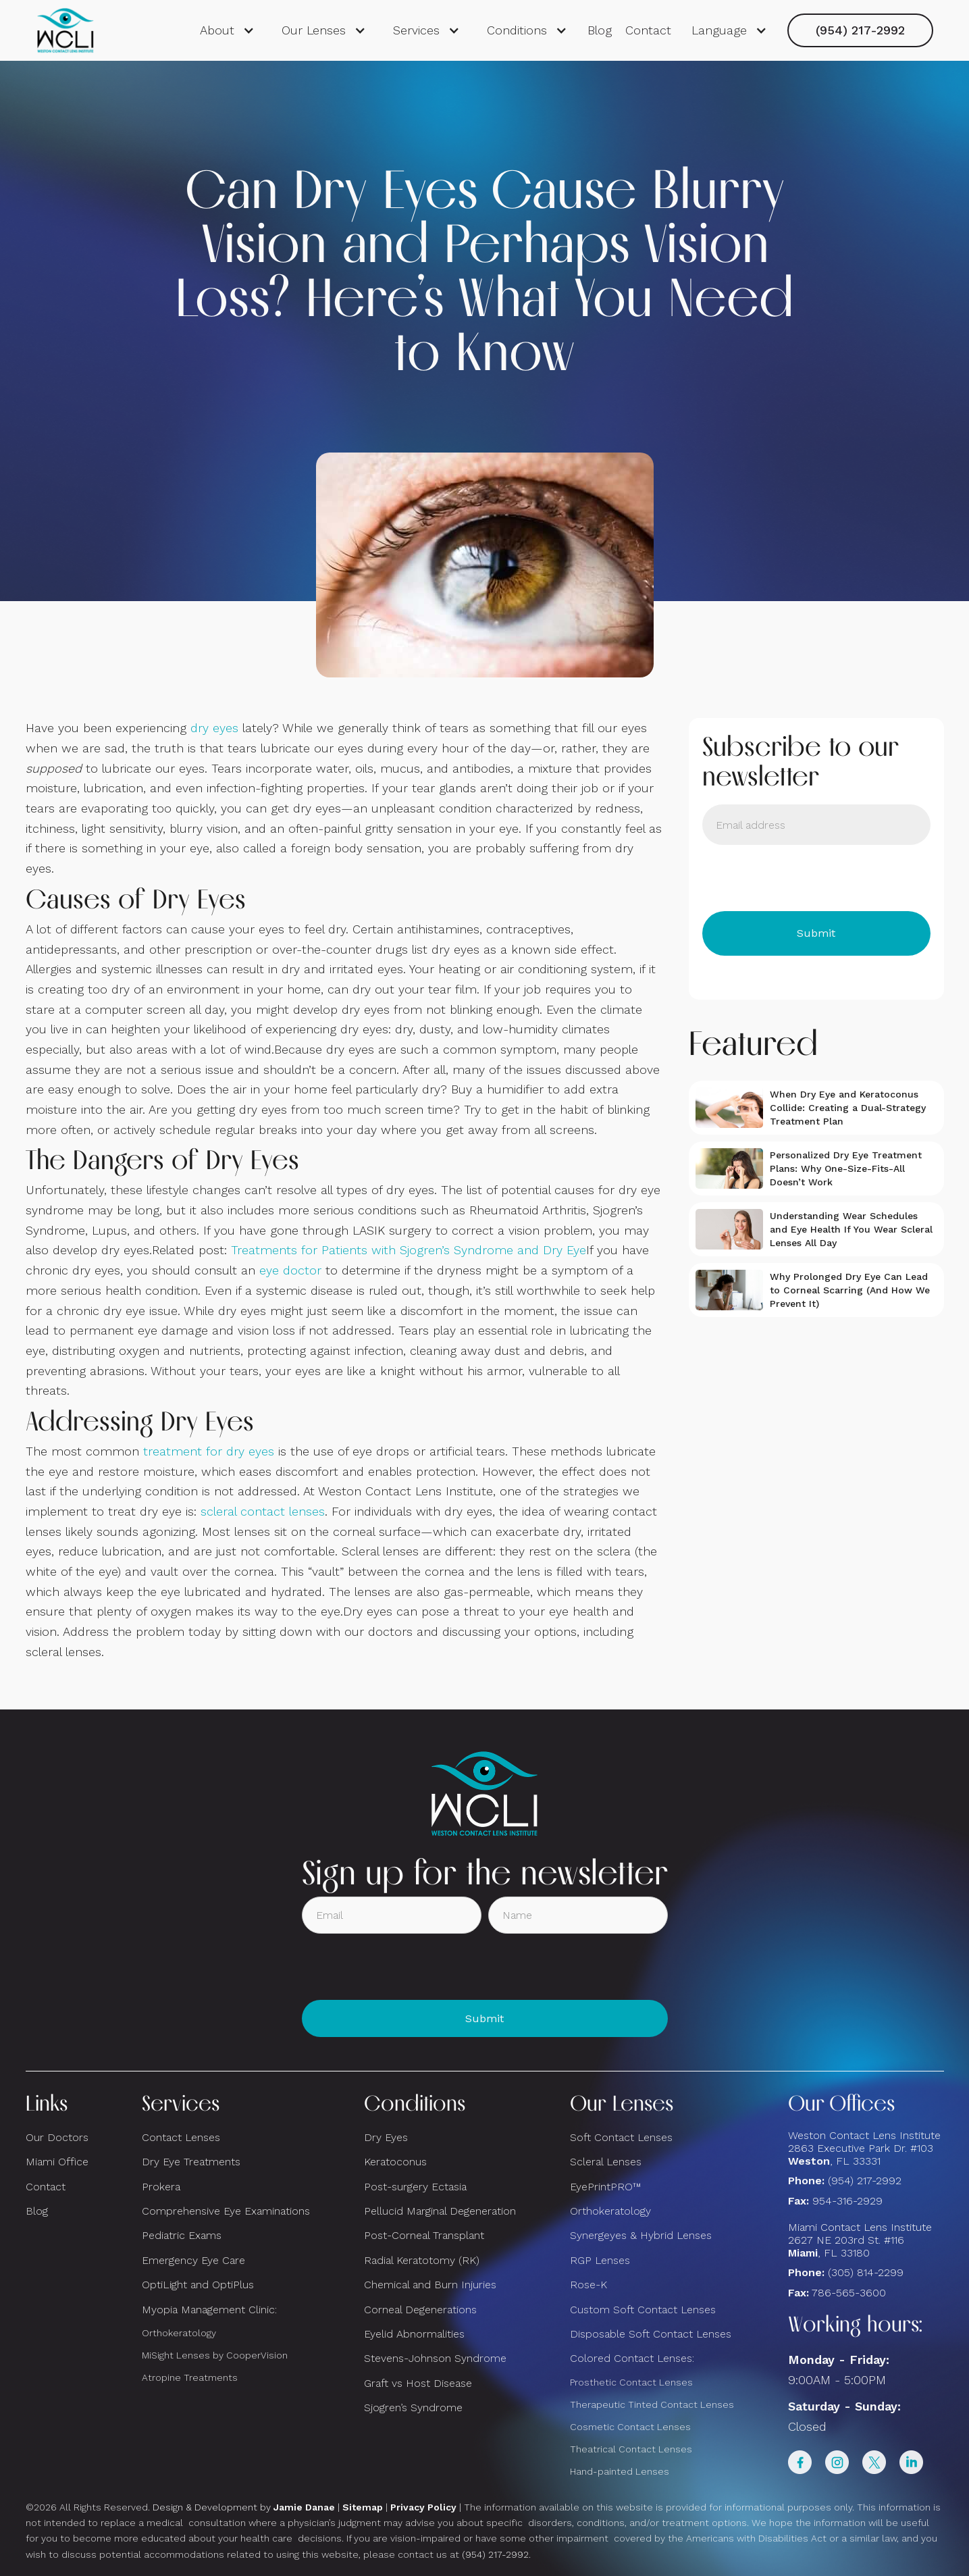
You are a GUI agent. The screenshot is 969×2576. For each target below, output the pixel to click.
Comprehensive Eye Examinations (226, 2211)
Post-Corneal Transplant (424, 2235)
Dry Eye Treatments (191, 2161)
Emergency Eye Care (193, 2260)
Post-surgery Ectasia (415, 2186)
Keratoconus (395, 2161)
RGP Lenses (600, 2260)
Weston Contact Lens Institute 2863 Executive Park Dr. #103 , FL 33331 (866, 2148)
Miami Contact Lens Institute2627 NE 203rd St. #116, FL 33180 (860, 2240)
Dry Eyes (386, 2137)
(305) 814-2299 (865, 2272)
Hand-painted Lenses (619, 2471)
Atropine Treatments (190, 2377)
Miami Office (57, 2161)
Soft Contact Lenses (621, 2137)
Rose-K (588, 2284)
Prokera (161, 2186)
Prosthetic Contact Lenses (631, 2382)
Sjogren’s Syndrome (413, 2407)
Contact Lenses (181, 2137)
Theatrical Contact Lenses (631, 2449)
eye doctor (290, 1270)
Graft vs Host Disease (418, 2383)
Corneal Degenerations (420, 2309)
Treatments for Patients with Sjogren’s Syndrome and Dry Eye (408, 1250)
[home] (65, 30)
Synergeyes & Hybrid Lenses (641, 2235)
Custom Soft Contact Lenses (643, 2309)
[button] (227, 30)
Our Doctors (57, 2137)
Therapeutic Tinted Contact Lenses (652, 2404)
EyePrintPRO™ (605, 2186)
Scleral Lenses (605, 2161)
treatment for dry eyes (208, 1451)
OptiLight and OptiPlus (198, 2284)
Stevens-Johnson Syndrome (435, 2358)
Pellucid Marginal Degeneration (440, 2211)
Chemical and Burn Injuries (430, 2284)
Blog (599, 30)
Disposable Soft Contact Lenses (650, 2333)
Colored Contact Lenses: (632, 2358)
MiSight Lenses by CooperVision (215, 2355)
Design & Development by (244, 2507)
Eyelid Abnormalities (414, 2333)
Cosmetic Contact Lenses (630, 2426)
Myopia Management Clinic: (209, 2309)
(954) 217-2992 (860, 30)
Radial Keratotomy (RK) (421, 2260)
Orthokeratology (179, 2332)
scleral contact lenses (263, 1511)
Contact (648, 30)
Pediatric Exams (181, 2235)
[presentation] (805, 878)
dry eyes (214, 728)
